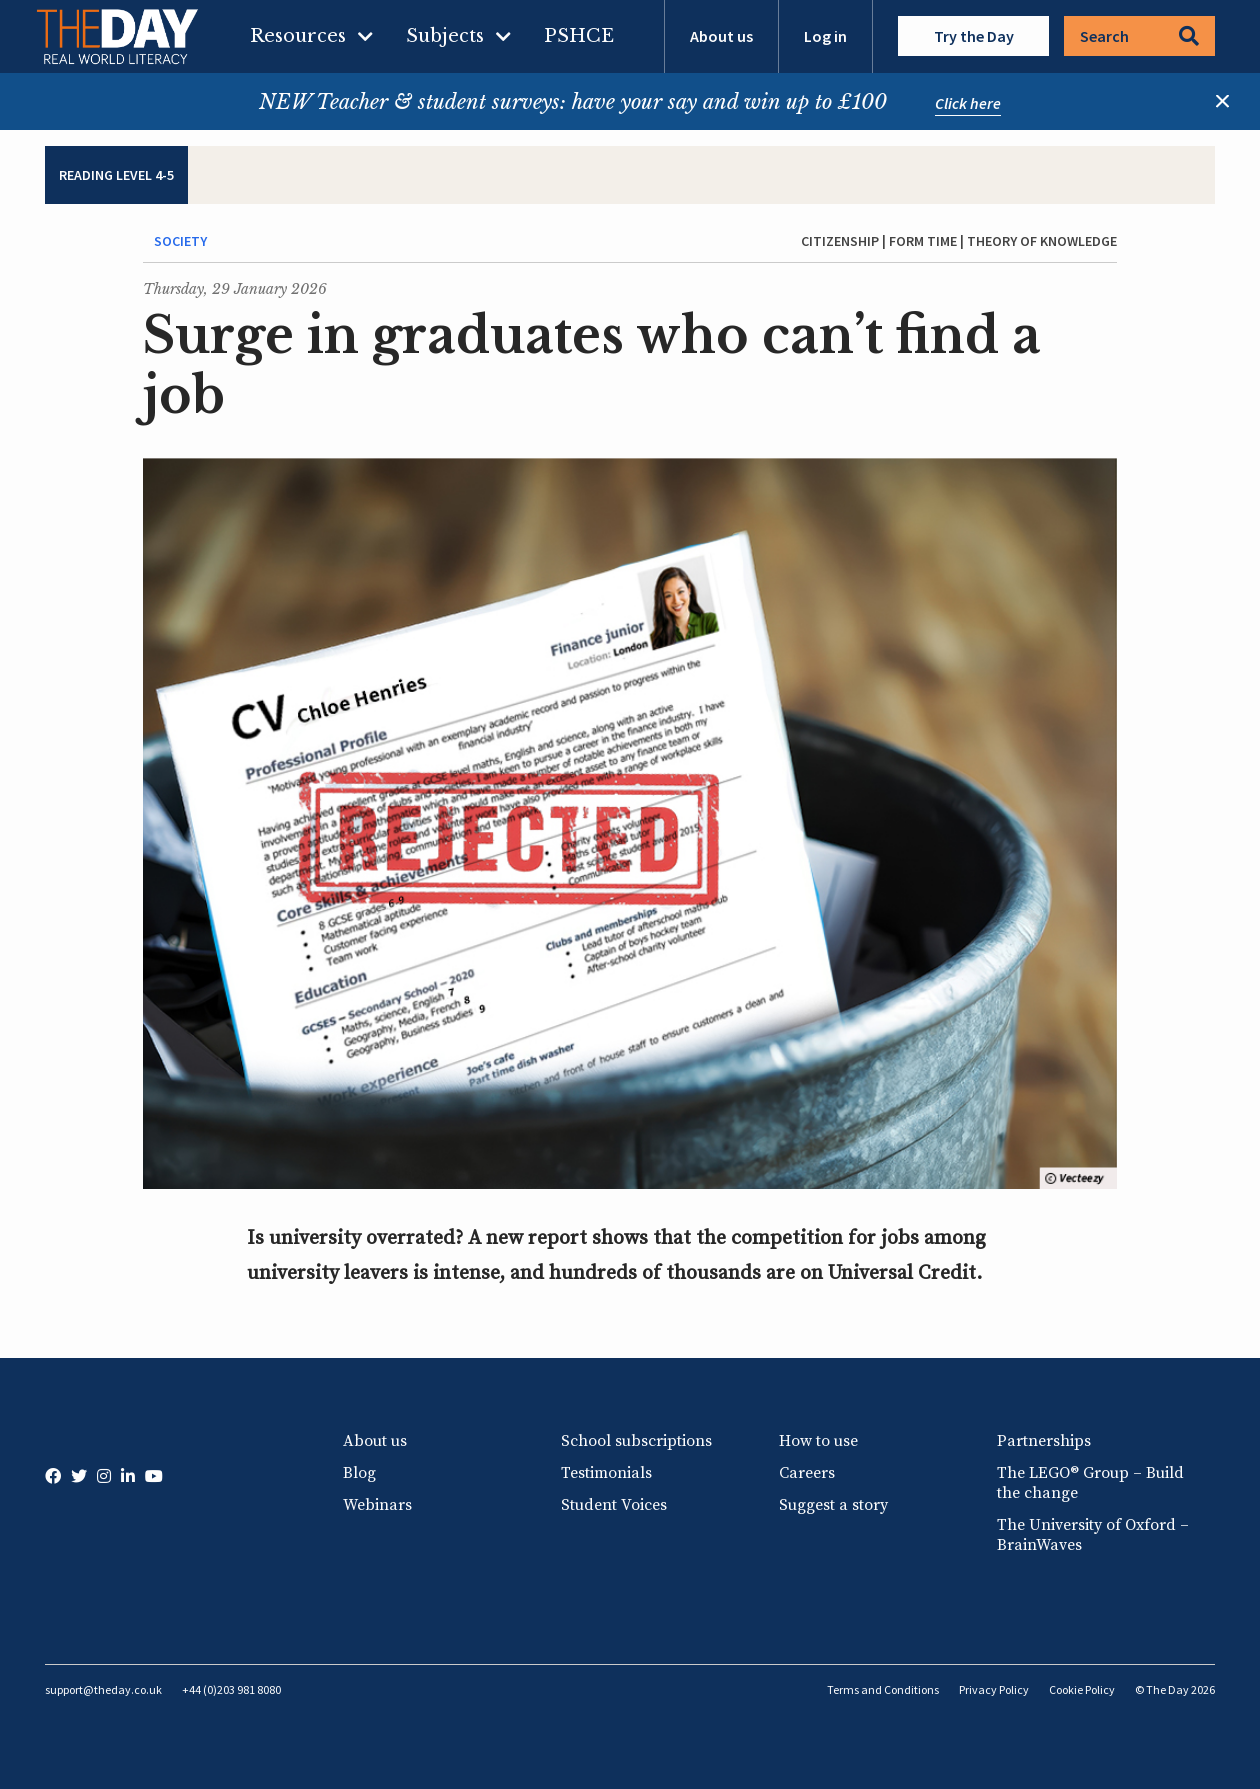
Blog (359, 1473)
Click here (968, 103)
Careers (807, 1473)
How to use (818, 1441)
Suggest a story (833, 1505)
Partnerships (1044, 1441)
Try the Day (974, 36)
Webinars (377, 1505)
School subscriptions (636, 1441)
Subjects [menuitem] (445, 36)
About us (721, 36)
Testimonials (606, 1473)
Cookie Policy (1082, 1689)
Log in (825, 36)
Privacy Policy (994, 1689)
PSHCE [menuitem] (579, 36)
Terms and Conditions (883, 1689)
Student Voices (614, 1505)
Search (1139, 36)
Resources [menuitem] (298, 36)
